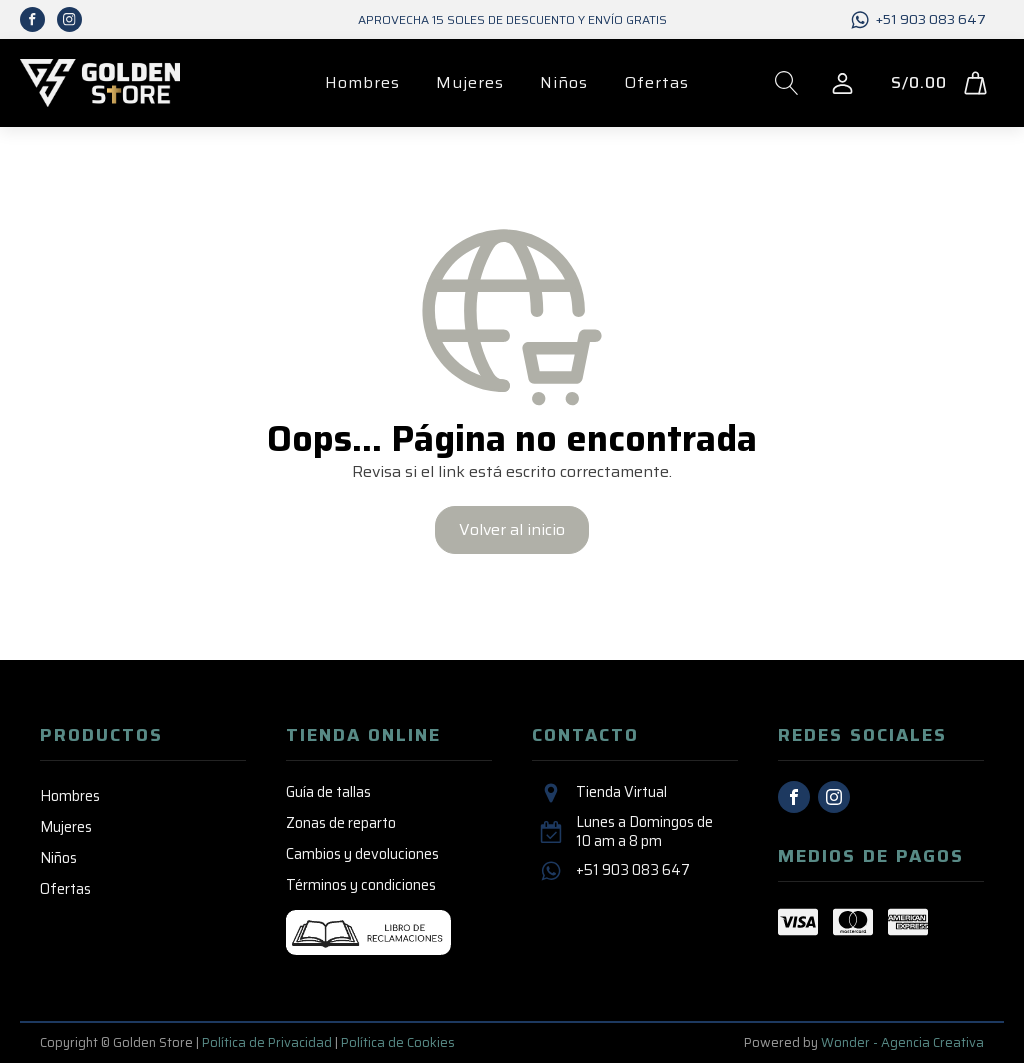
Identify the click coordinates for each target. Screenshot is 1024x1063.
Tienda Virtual (621, 792)
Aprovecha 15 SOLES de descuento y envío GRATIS (512, 19)
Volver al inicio (512, 529)
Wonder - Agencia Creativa (902, 1042)
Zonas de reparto (341, 823)
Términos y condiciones (361, 885)
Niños (564, 82)
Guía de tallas (328, 792)
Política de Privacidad (267, 1042)
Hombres (362, 82)
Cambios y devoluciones (362, 854)
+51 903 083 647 (931, 20)
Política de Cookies (398, 1042)
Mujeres (470, 82)
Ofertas (656, 82)
